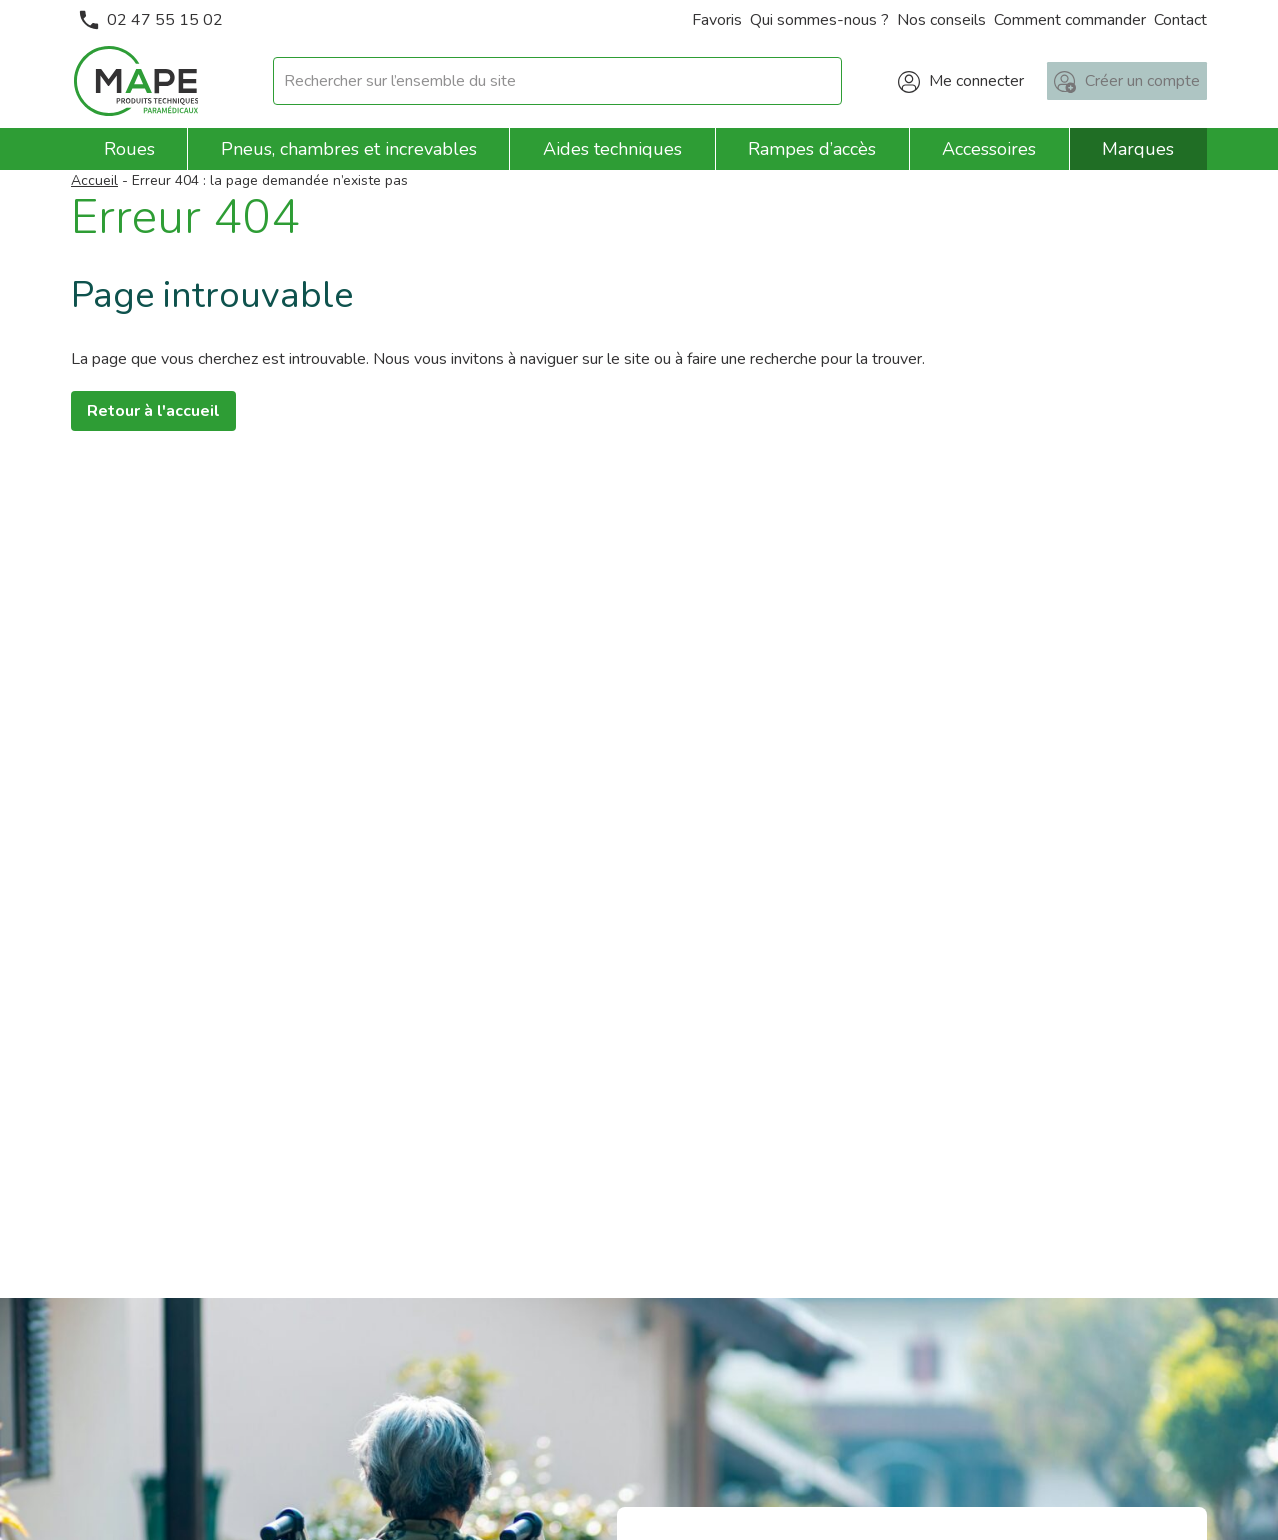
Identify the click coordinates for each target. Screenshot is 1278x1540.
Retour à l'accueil (153, 411)
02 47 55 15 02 (151, 20)
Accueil (94, 180)
